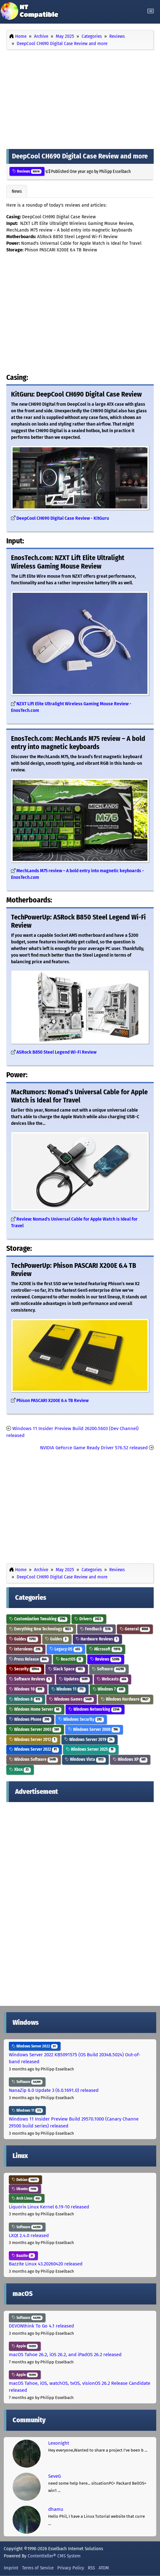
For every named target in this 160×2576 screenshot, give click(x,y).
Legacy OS (65, 1649)
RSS (91, 2568)
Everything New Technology (41, 1629)
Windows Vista (85, 1759)
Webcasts (113, 1679)
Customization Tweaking (38, 1619)
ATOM (104, 2568)
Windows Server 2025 (91, 1749)
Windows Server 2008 (94, 1729)
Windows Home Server (35, 1709)
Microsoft (106, 1649)
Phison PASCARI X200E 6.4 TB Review (52, 1400)
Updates (74, 1679)
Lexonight (58, 2443)
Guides (23, 1639)
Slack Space (66, 1669)
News (17, 191)
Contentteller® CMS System (54, 2556)
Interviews (26, 1649)
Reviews (27, 171)
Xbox (20, 1769)
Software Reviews (30, 1679)
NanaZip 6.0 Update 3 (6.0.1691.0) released (54, 2090)
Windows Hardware (126, 1699)
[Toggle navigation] (150, 11)
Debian (25, 2180)
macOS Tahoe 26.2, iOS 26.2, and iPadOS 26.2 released (65, 2354)
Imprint (11, 2568)
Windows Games (71, 1699)
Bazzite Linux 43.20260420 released (46, 2264)
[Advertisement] (80, 98)
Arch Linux (27, 2198)
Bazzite (23, 2255)
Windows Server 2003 (35, 1729)
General (135, 1629)
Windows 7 (109, 1689)
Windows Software (33, 1759)
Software (109, 1669)
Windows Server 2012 (33, 1739)
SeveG (54, 2476)
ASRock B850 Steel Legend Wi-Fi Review (56, 1052)
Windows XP (130, 1759)
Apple (25, 2346)
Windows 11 (68, 1689)
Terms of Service (38, 2568)
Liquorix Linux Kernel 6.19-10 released (49, 2207)
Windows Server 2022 (34, 1749)
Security (25, 1669)
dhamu (55, 2509)
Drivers (88, 1619)
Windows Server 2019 (89, 1739)
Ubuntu (25, 2189)
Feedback (96, 1629)
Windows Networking (95, 1709)
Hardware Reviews (97, 1639)
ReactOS (69, 1659)
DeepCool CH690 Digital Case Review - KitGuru (62, 518)
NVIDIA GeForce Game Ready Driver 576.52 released (94, 1448)
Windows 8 (25, 1699)
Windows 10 (26, 1689)
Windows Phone (30, 1719)
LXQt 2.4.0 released (29, 2235)
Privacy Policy (70, 2568)
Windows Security (81, 1719)
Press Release (29, 1659)
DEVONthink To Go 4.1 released (41, 2326)
